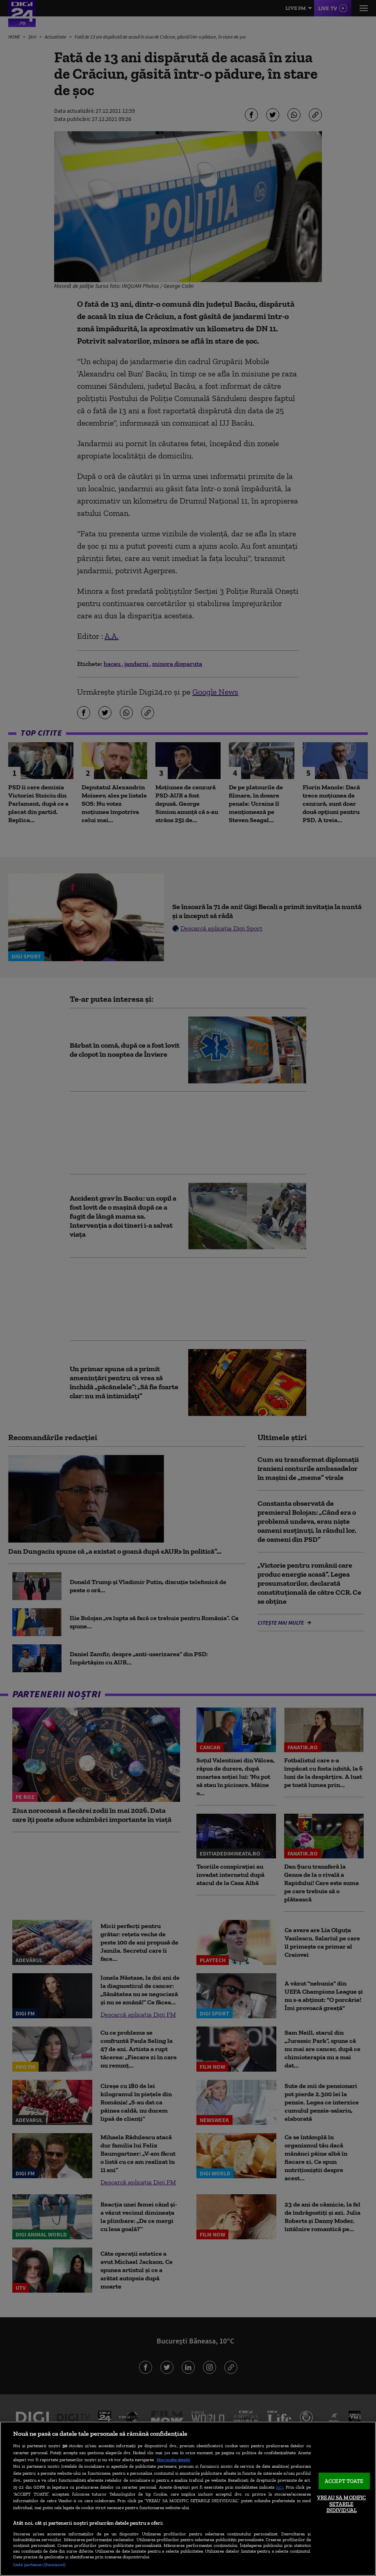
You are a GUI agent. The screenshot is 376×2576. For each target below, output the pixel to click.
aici (279, 2487)
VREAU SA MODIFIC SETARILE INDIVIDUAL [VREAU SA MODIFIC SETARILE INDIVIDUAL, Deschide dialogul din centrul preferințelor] (341, 2503)
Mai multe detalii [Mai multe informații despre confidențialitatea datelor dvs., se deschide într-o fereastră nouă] (173, 2459)
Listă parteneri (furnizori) (39, 2564)
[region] (188, 2498)
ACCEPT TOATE (344, 2481)
